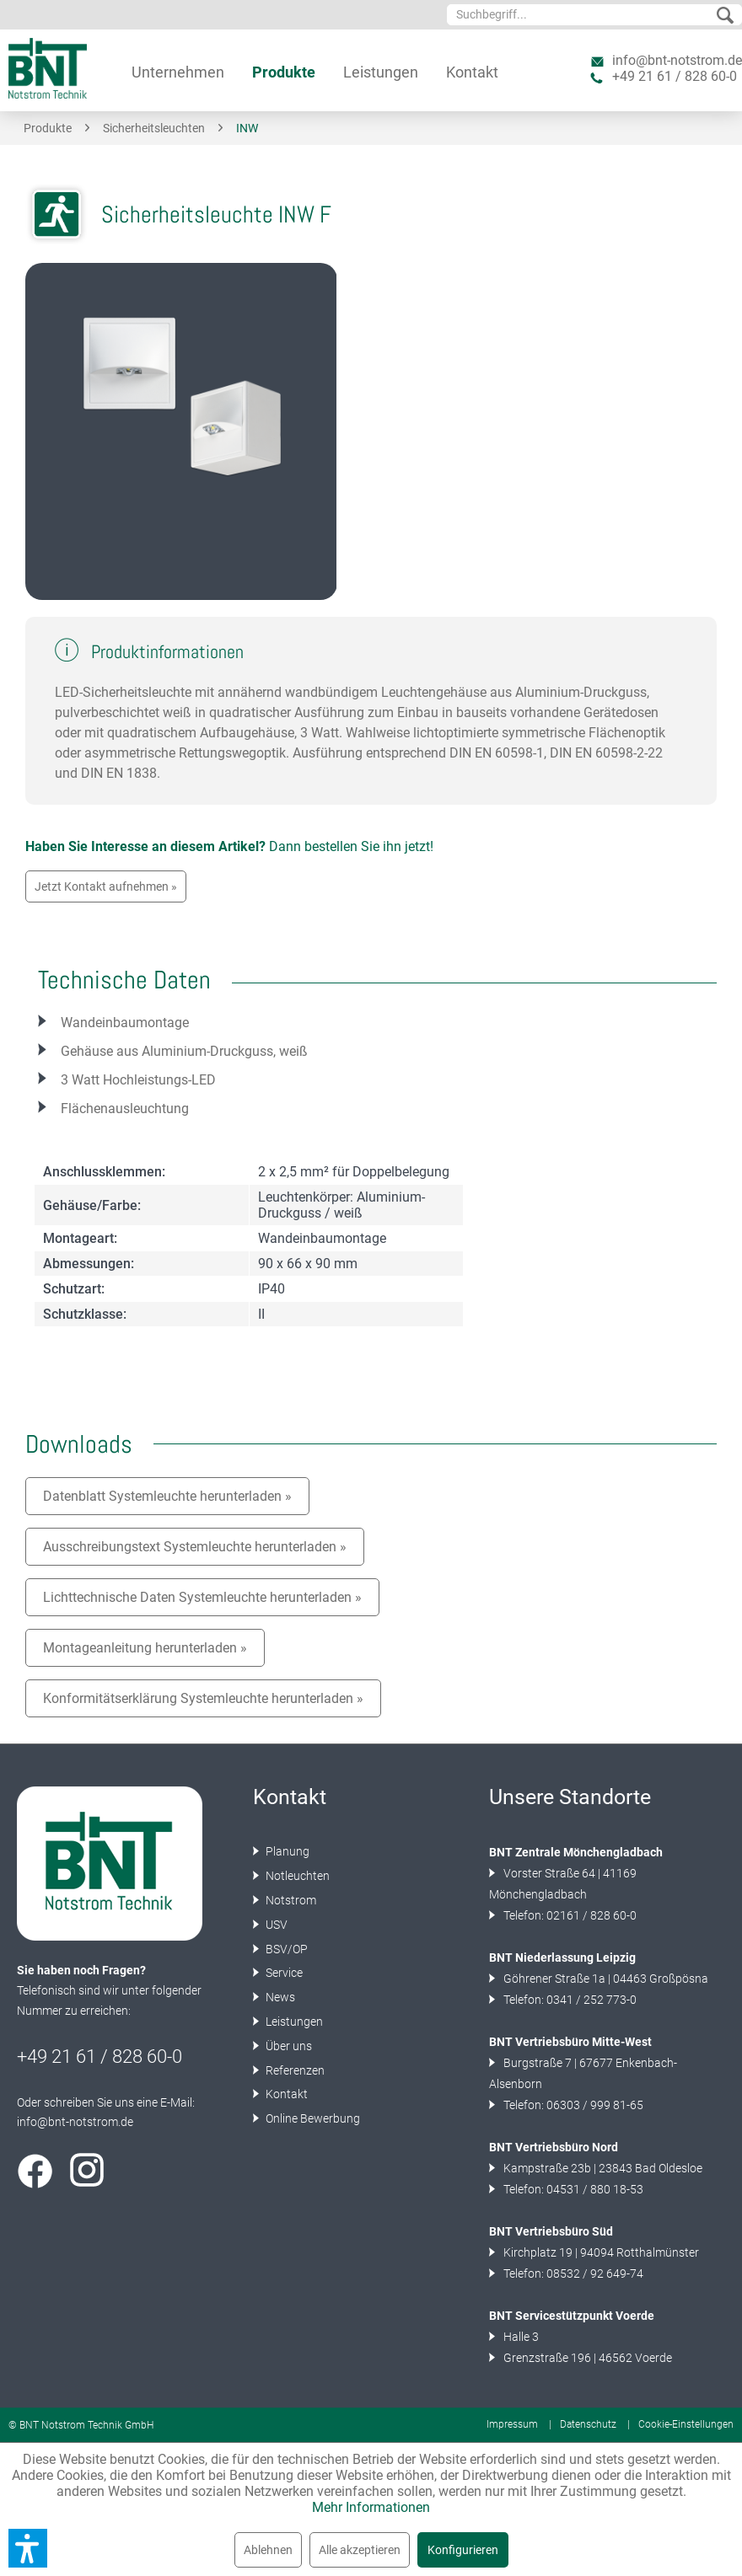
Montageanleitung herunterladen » (145, 1648)
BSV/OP (285, 1949)
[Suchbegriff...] (594, 14)
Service (283, 1972)
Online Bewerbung (311, 2118)
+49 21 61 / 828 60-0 (674, 76)
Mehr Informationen (371, 2507)
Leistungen (293, 2021)
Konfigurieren (462, 2550)
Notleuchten (296, 1875)
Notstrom (289, 1900)
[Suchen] (725, 16)
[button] (27, 2548)
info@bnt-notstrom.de (677, 60)
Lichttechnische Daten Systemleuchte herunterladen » (202, 1597)
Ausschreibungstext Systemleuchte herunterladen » (195, 1547)
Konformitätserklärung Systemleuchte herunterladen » (203, 1698)
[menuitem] (594, 14)
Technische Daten (124, 980)
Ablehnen (268, 2550)
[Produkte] (283, 72)
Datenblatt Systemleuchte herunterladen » (167, 1496)
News (279, 1997)
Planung (286, 1851)
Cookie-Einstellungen (686, 2424)
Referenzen (294, 2070)
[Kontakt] (472, 72)
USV (275, 1924)
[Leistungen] (380, 72)
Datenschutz (588, 2424)
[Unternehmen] (178, 72)
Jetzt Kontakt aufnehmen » (106, 886)
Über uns (287, 2046)
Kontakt (285, 2094)
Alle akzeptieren (360, 2550)
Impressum (512, 2424)
